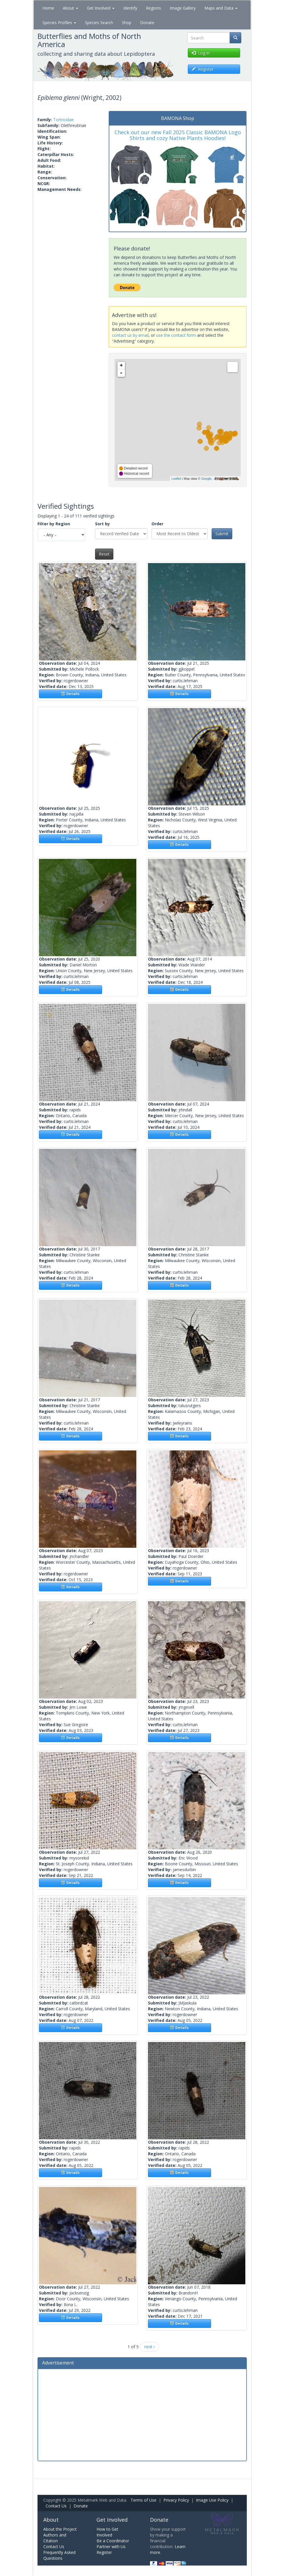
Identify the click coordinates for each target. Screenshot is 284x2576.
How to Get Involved (107, 2532)
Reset (104, 554)
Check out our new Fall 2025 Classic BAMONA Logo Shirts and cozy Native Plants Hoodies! (178, 135)
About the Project (60, 2529)
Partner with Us (111, 2546)
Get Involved (101, 8)
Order (157, 523)
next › (149, 2346)
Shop (126, 22)
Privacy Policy (176, 2500)
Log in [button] (201, 52)
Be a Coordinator (113, 2540)
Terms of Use (143, 2500)
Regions (153, 8)
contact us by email (130, 335)
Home (48, 8)
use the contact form (176, 335)
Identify (130, 8)
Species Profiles (59, 22)
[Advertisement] (142, 2414)
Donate (147, 22)
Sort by (102, 523)
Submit (221, 533)
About (70, 8)
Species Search (99, 22)
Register (104, 2552)
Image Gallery (183, 8)
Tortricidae (63, 119)
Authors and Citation (54, 2537)
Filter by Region (53, 523)
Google (206, 478)
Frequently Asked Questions (59, 2555)
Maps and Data (220, 8)
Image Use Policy (212, 2500)
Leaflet (176, 478)
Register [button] (202, 69)
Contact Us (56, 2506)
